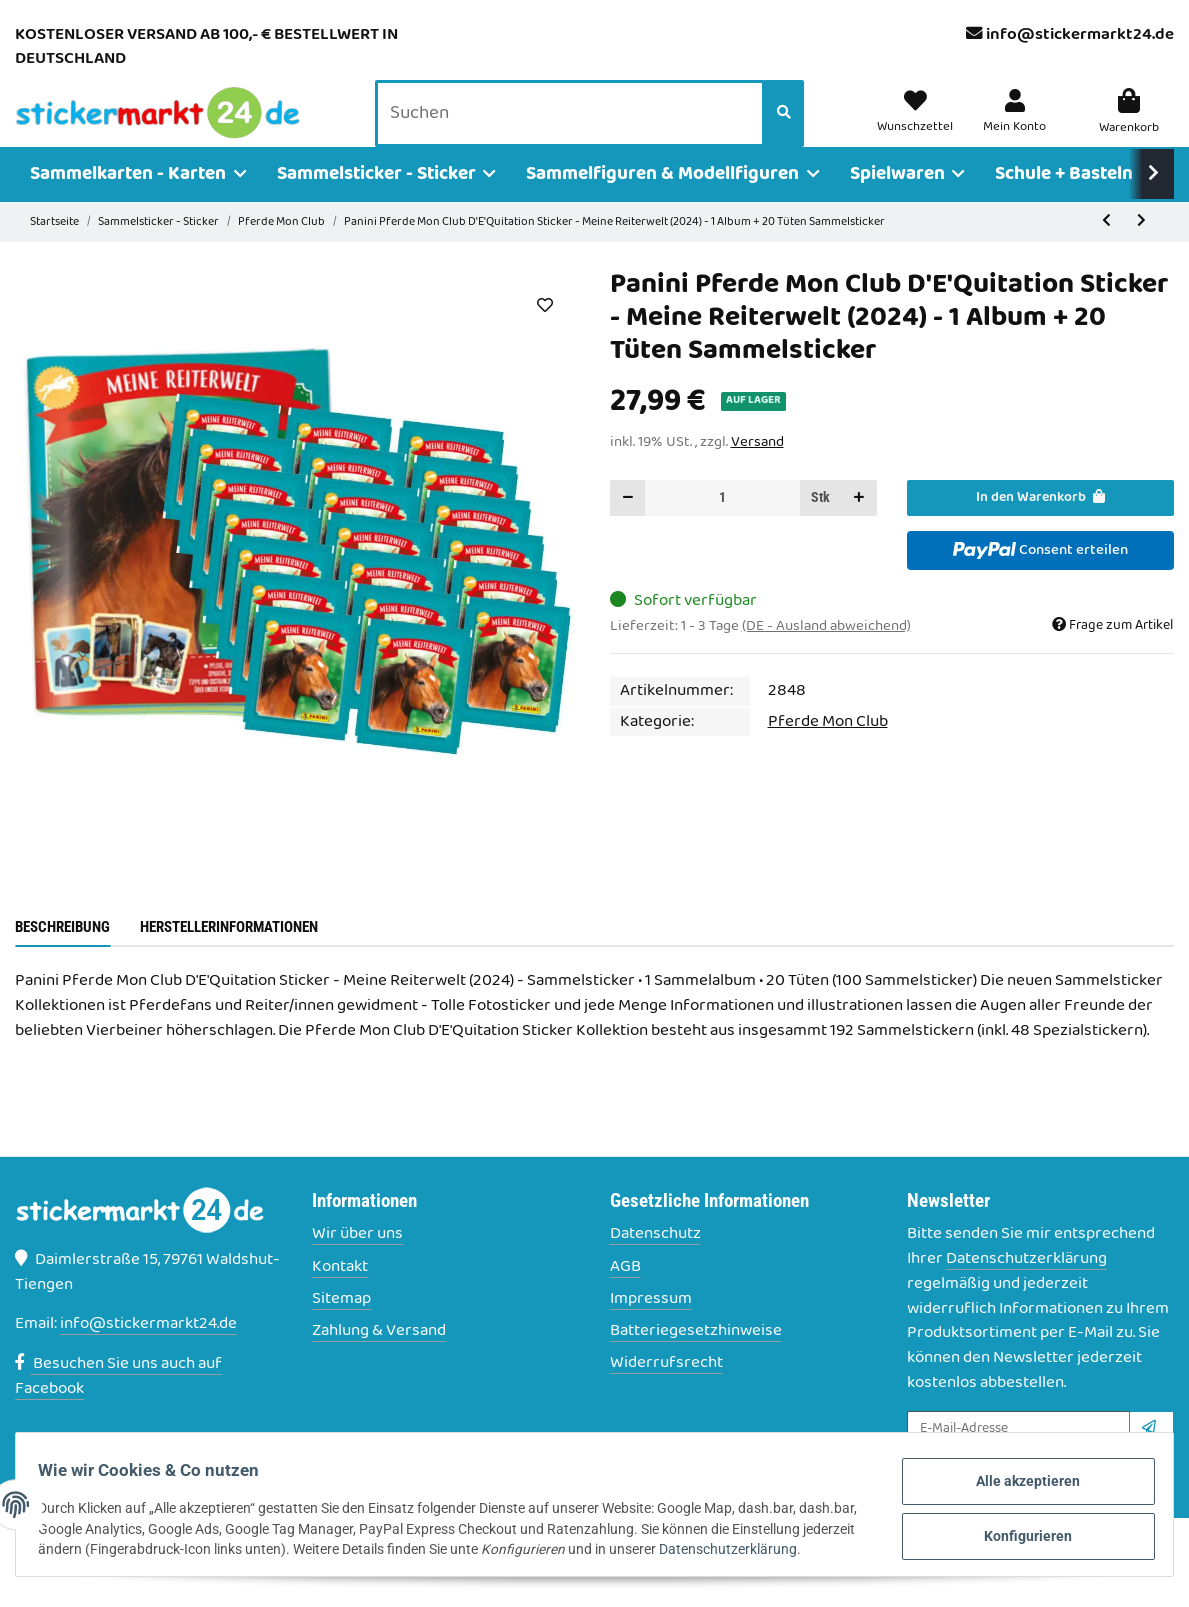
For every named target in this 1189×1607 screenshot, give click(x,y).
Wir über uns (357, 1263)
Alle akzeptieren (1003, 1486)
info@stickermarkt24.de (1080, 35)
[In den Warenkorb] (1040, 526)
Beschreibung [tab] (62, 955)
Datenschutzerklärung (1026, 1287)
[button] (1017, 128)
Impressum (651, 1327)
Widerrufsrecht (666, 1392)
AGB (625, 1295)
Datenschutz (655, 1263)
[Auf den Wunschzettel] (545, 333)
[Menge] (722, 526)
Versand (757, 471)
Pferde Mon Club (828, 750)
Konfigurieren (1003, 1535)
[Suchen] (575, 129)
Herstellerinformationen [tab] (229, 955)
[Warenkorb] (1129, 128)
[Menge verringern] (628, 526)
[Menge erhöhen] (859, 526)
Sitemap (341, 1327)
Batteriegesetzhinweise (696, 1359)
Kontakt (340, 1295)
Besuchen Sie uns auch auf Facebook (118, 1404)
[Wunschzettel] (922, 128)
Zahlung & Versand (379, 1359)
